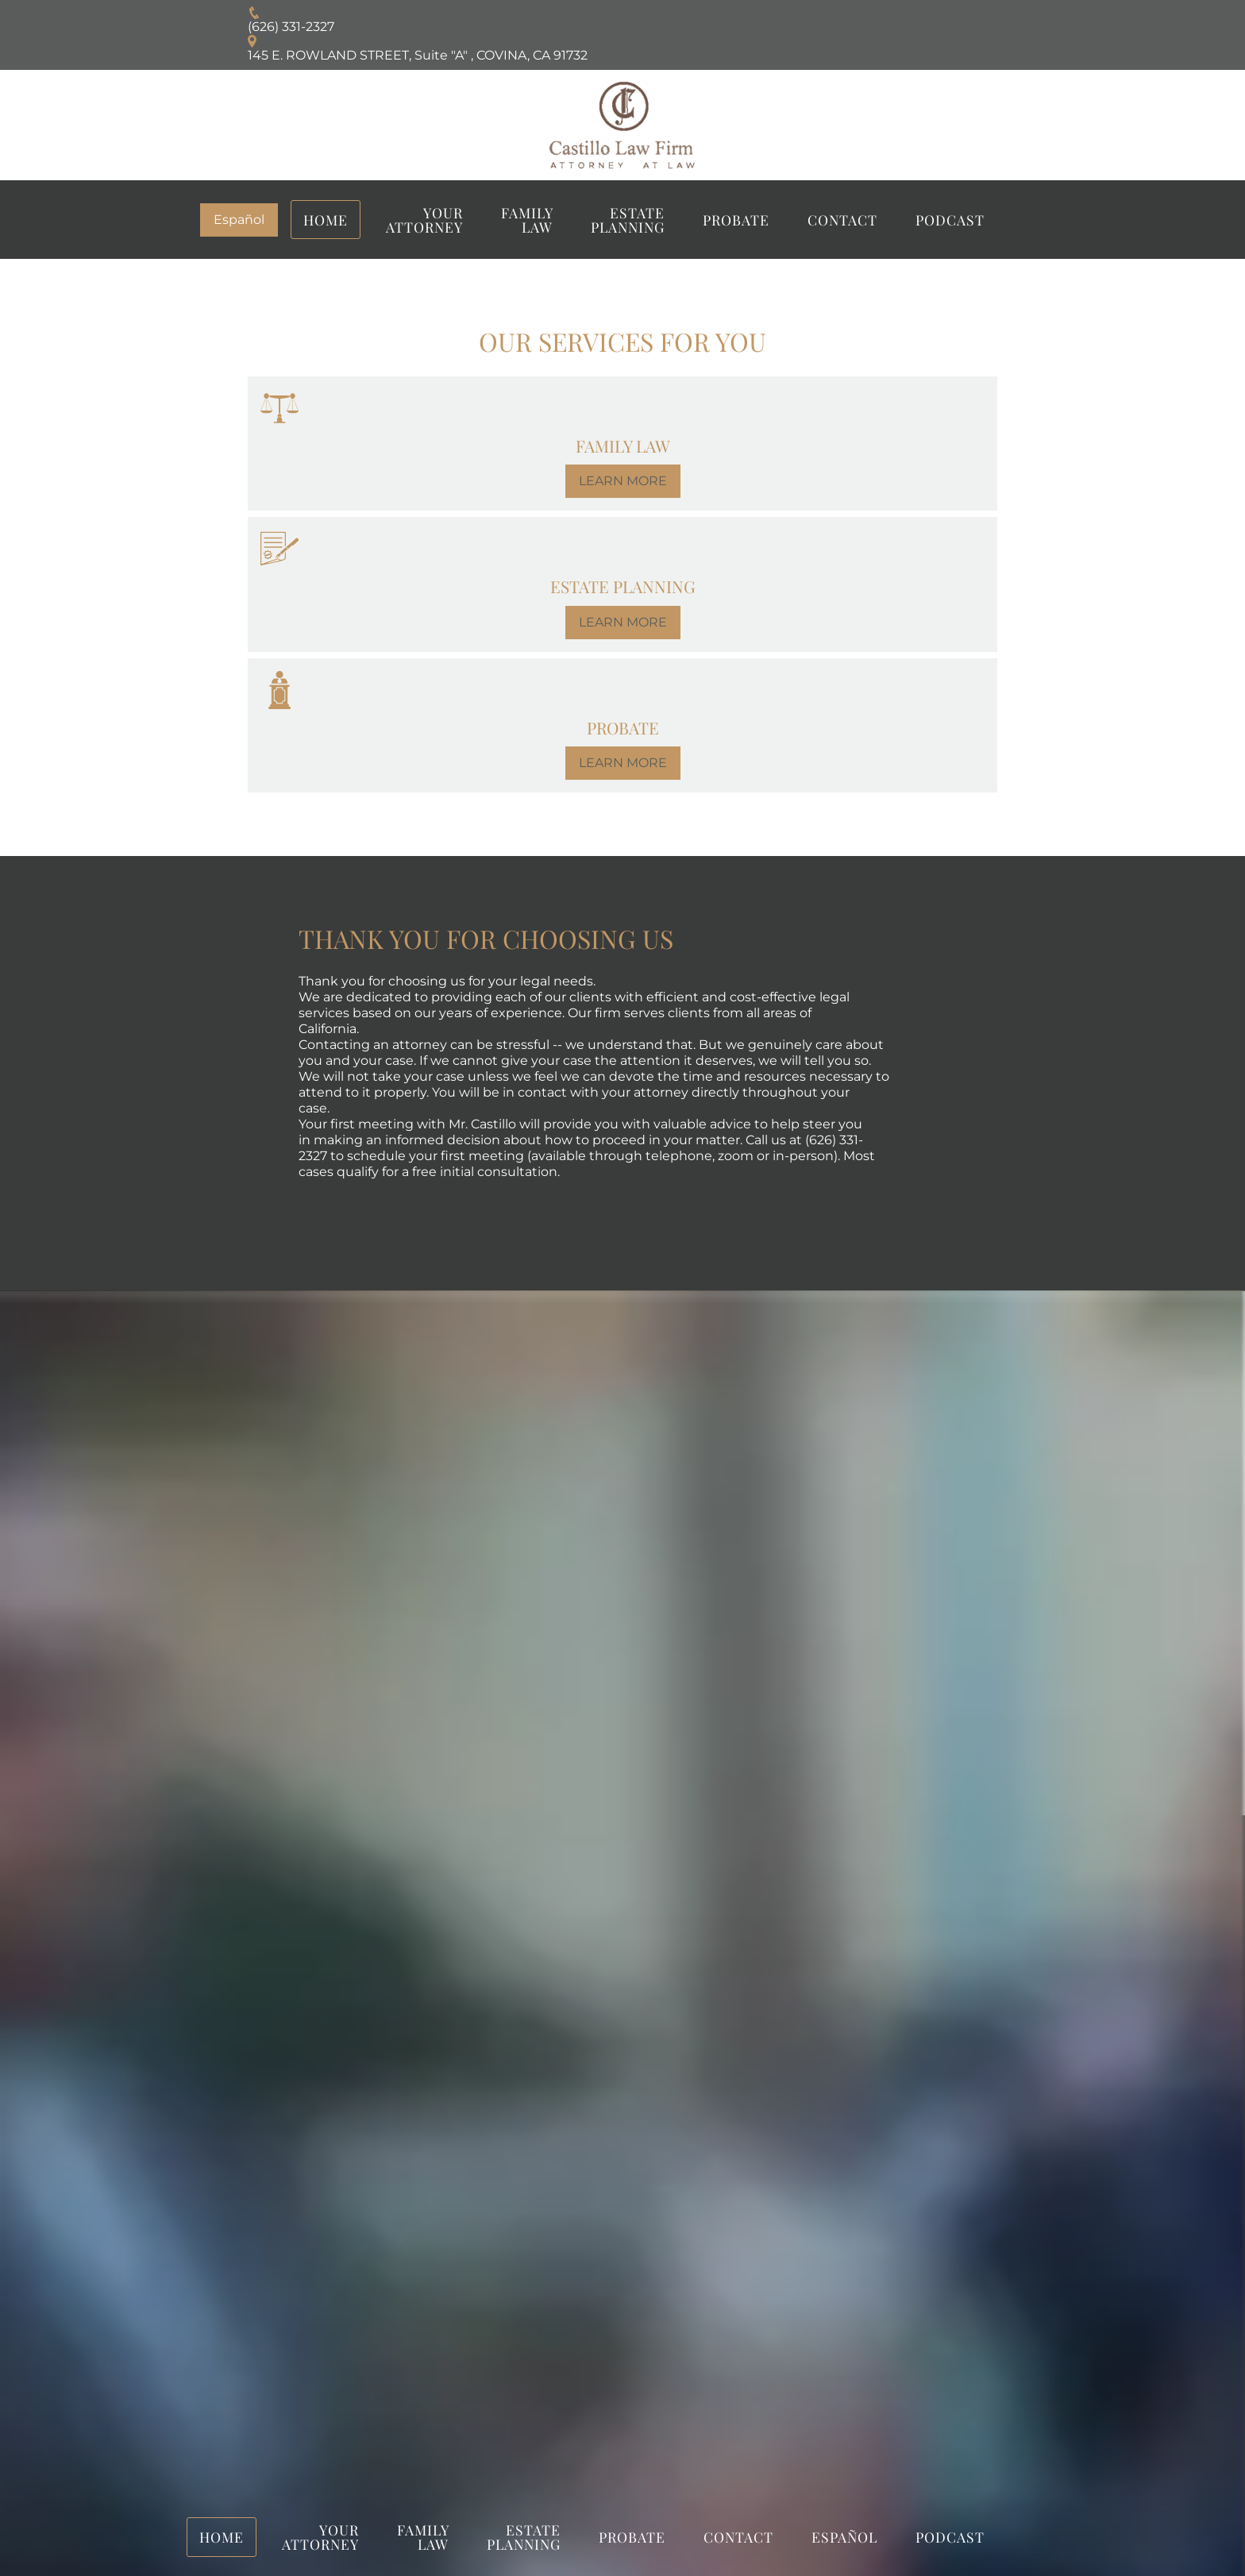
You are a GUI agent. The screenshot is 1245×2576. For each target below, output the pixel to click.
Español (239, 219)
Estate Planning (628, 219)
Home (325, 219)
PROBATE (736, 219)
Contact (842, 219)
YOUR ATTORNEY (424, 219)
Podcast (950, 219)
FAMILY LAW (527, 219)
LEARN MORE (623, 480)
